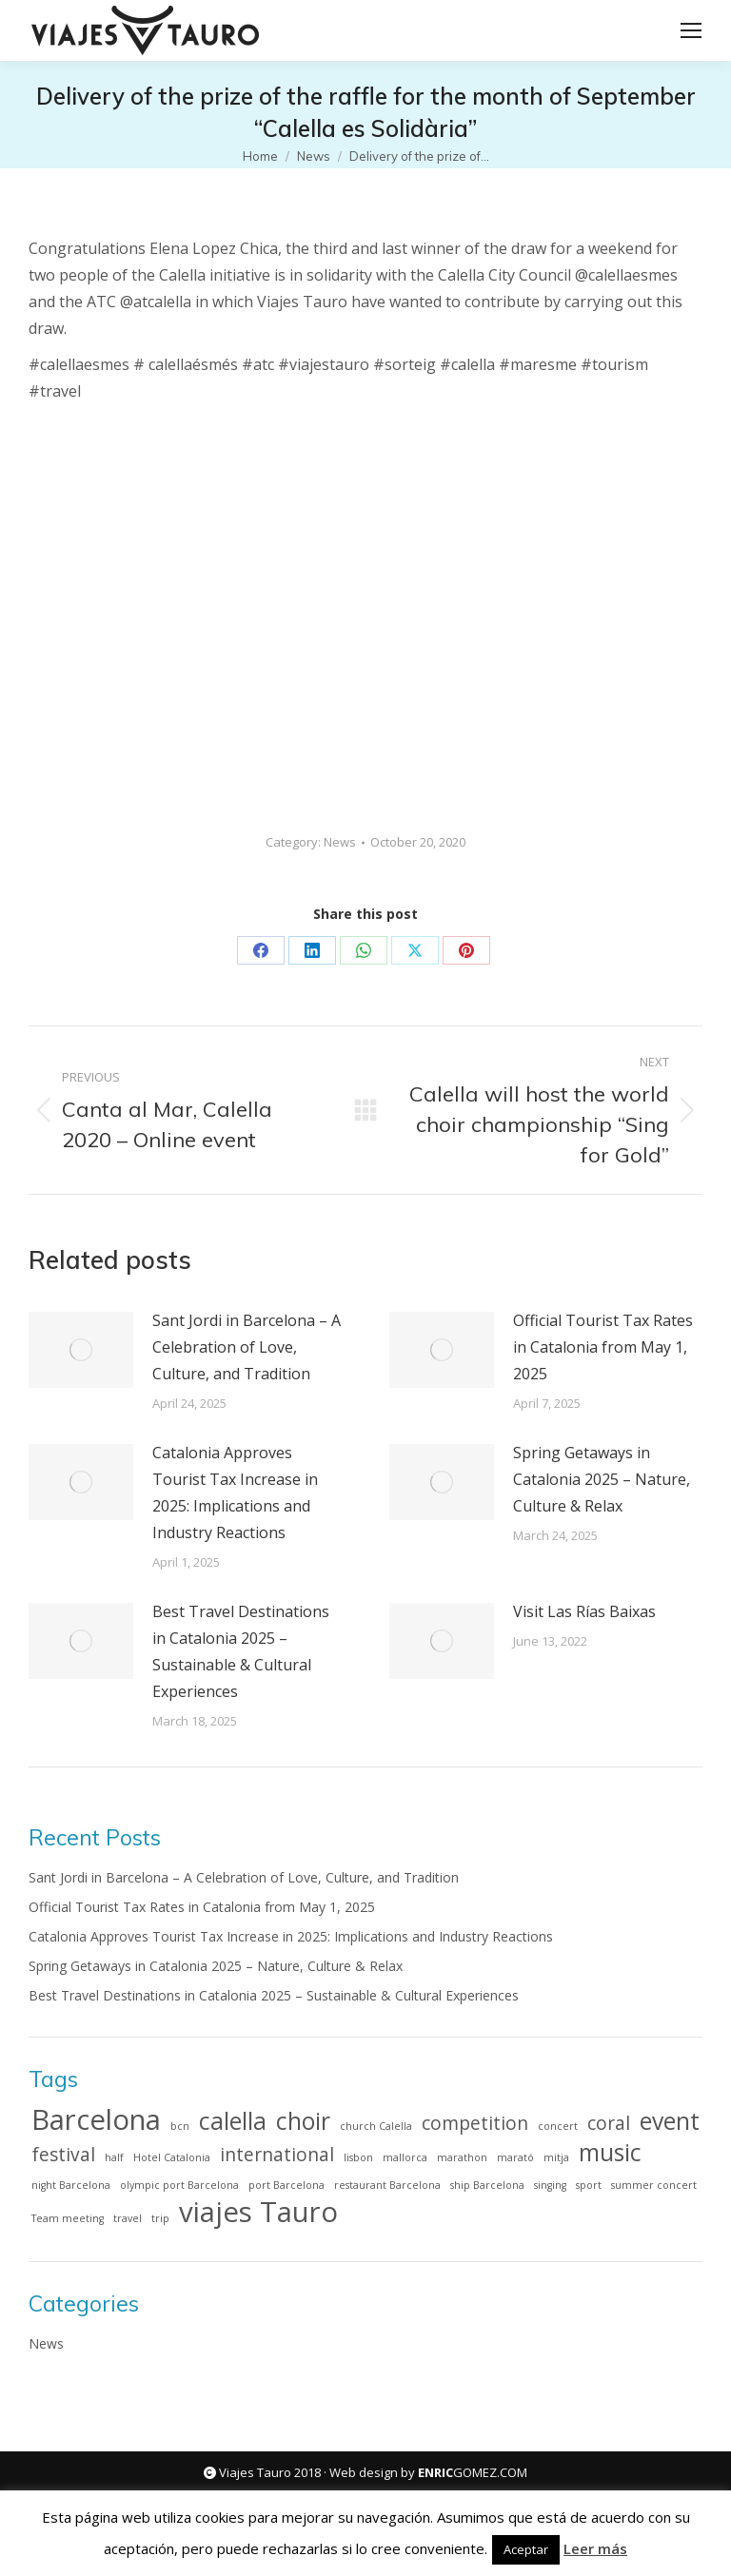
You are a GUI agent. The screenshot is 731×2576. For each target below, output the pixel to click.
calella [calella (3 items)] (233, 2121)
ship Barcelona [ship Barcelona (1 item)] (487, 2185)
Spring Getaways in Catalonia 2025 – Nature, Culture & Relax (601, 1479)
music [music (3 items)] (610, 2152)
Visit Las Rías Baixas (584, 1611)
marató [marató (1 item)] (515, 2157)
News (340, 841)
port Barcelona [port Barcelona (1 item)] (286, 2185)
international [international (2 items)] (277, 2154)
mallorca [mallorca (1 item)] (405, 2157)
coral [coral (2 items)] (608, 2123)
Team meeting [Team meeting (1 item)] (67, 2218)
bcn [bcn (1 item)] (179, 2126)
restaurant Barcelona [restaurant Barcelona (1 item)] (387, 2185)
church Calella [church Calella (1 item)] (376, 2126)
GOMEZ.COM (472, 2472)
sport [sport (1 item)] (589, 2185)
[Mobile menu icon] (691, 30)
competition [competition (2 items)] (475, 2123)
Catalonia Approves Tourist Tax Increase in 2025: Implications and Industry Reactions (235, 1492)
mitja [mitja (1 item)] (556, 2157)
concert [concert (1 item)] (558, 2126)
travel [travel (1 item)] (127, 2218)
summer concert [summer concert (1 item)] (654, 2185)
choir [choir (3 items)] (303, 2121)
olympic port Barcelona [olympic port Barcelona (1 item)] (179, 2185)
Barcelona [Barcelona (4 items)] (96, 2119)
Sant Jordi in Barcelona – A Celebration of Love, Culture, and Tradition (246, 1347)
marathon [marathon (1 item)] (462, 2157)
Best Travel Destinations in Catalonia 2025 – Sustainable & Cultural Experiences (240, 1651)
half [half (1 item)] (114, 2157)
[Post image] (81, 1350)
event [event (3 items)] (670, 2121)
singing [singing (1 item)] (550, 2185)
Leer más (595, 2548)
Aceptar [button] (526, 2549)
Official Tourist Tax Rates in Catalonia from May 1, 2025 (603, 1347)
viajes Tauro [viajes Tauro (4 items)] (258, 2211)
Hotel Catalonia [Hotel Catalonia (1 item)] (171, 2157)
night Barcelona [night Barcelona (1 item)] (70, 2185)
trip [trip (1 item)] (160, 2218)
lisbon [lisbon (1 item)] (358, 2157)
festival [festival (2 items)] (63, 2154)
